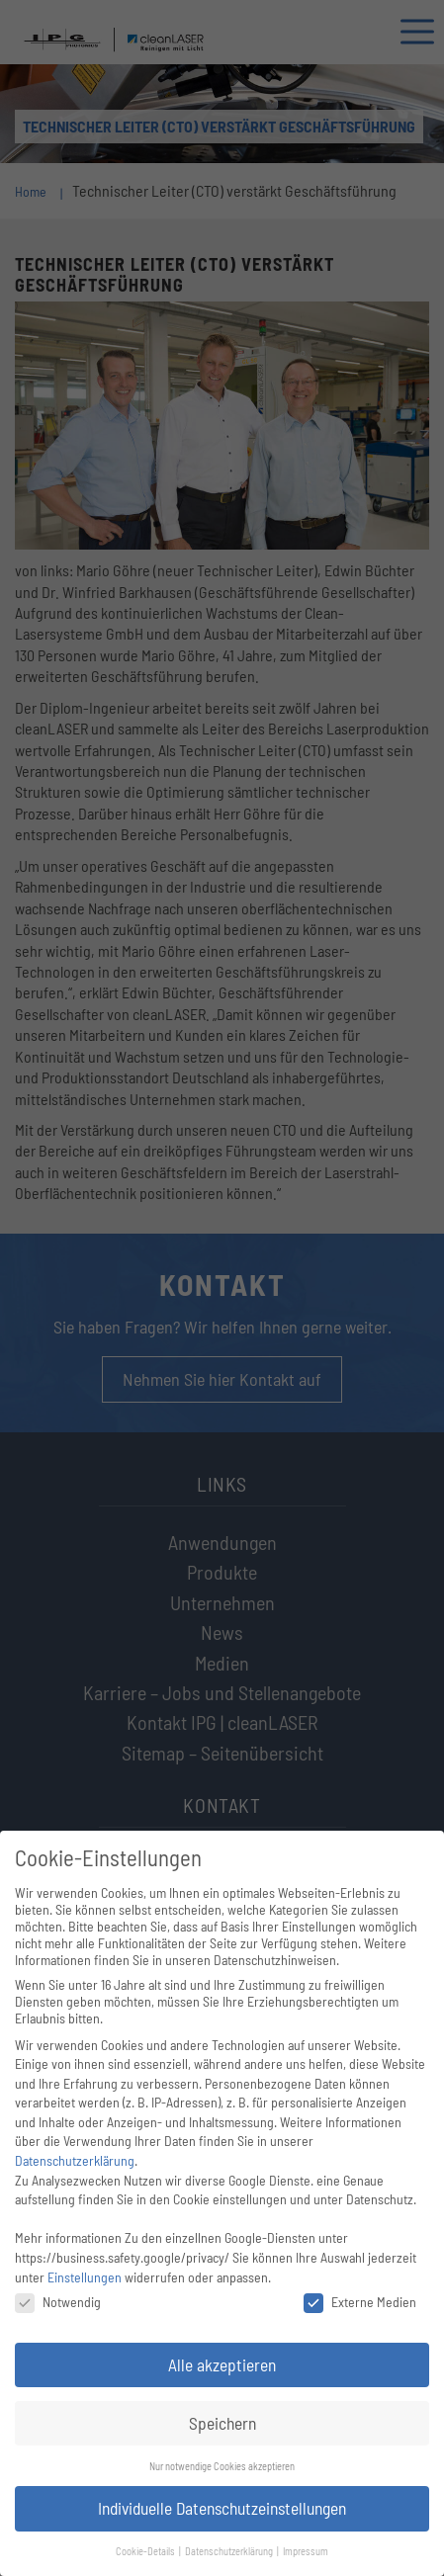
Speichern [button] (222, 2423)
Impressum (305, 2550)
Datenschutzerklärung (74, 2160)
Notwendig (58, 2301)
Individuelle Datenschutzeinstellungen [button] (222, 2508)
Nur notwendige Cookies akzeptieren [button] (222, 2465)
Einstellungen (84, 2277)
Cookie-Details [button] (146, 2550)
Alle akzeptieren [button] (222, 2364)
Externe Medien (360, 2301)
